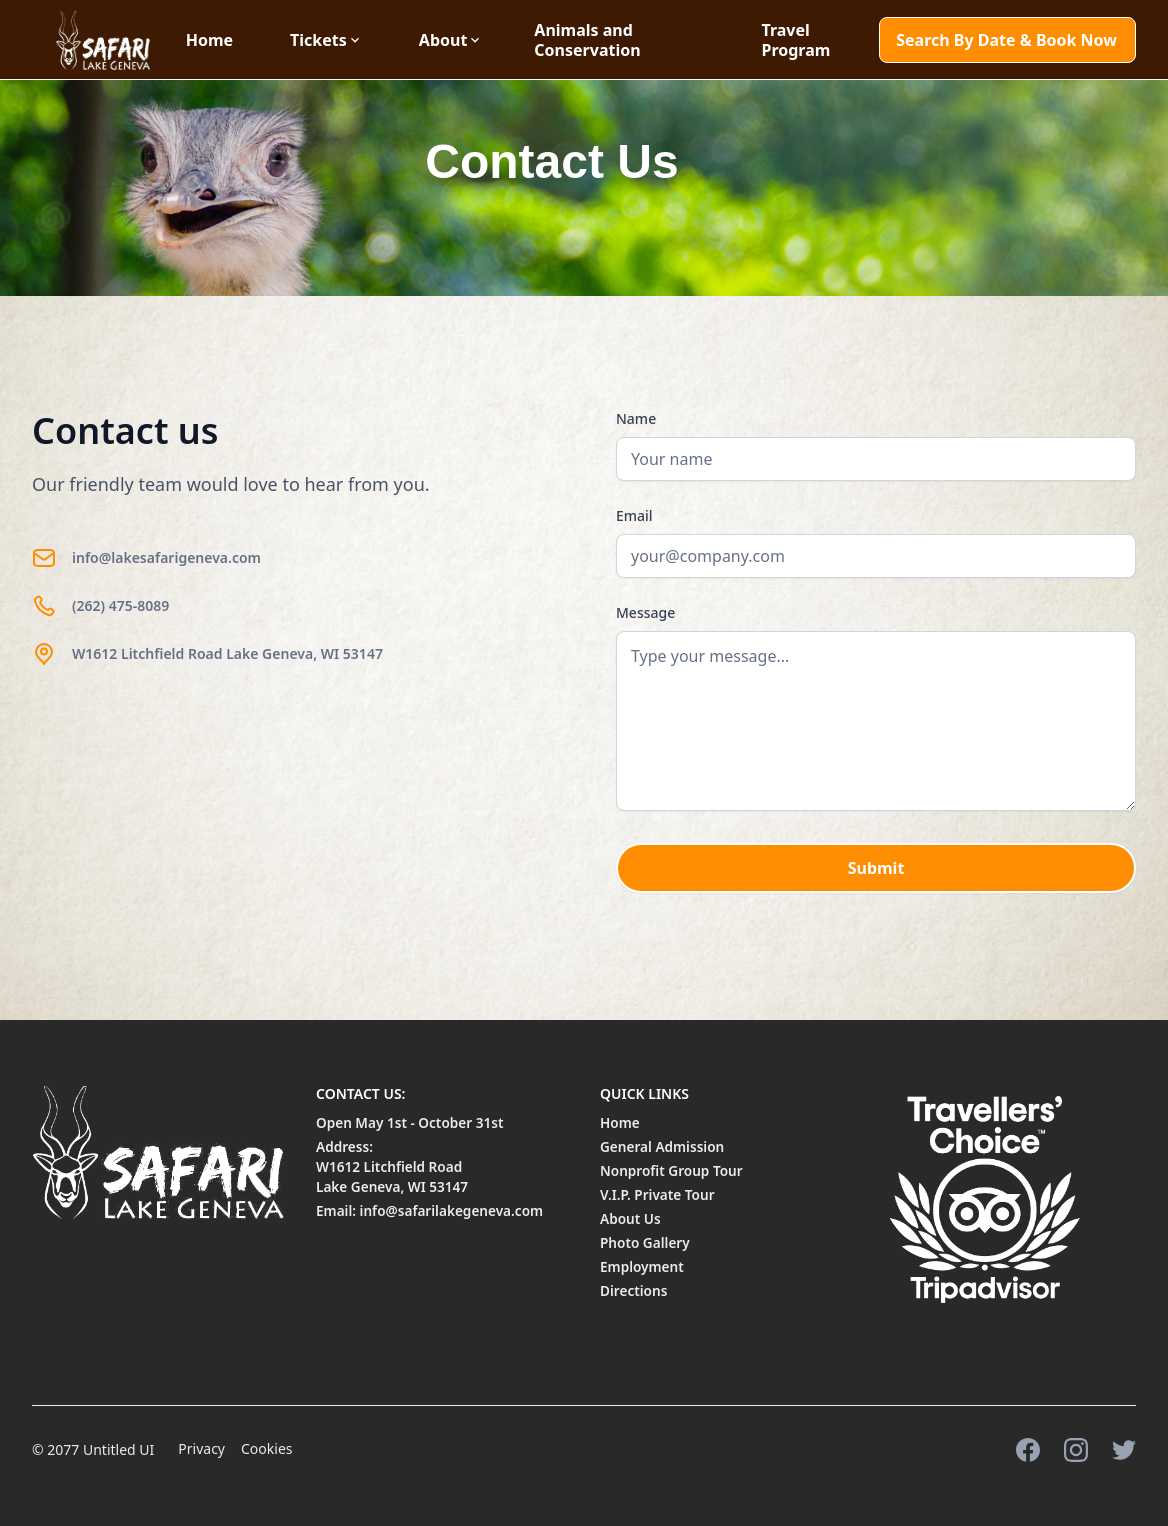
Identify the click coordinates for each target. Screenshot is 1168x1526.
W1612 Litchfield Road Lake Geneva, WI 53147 (227, 653)
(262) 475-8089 (120, 605)
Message (645, 612)
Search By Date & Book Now (1006, 40)
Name (636, 418)
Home (209, 40)
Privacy (201, 1448)
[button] (338, 40)
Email (634, 515)
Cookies (266, 1448)
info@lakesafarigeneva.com (166, 557)
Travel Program (795, 40)
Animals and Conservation (587, 40)
